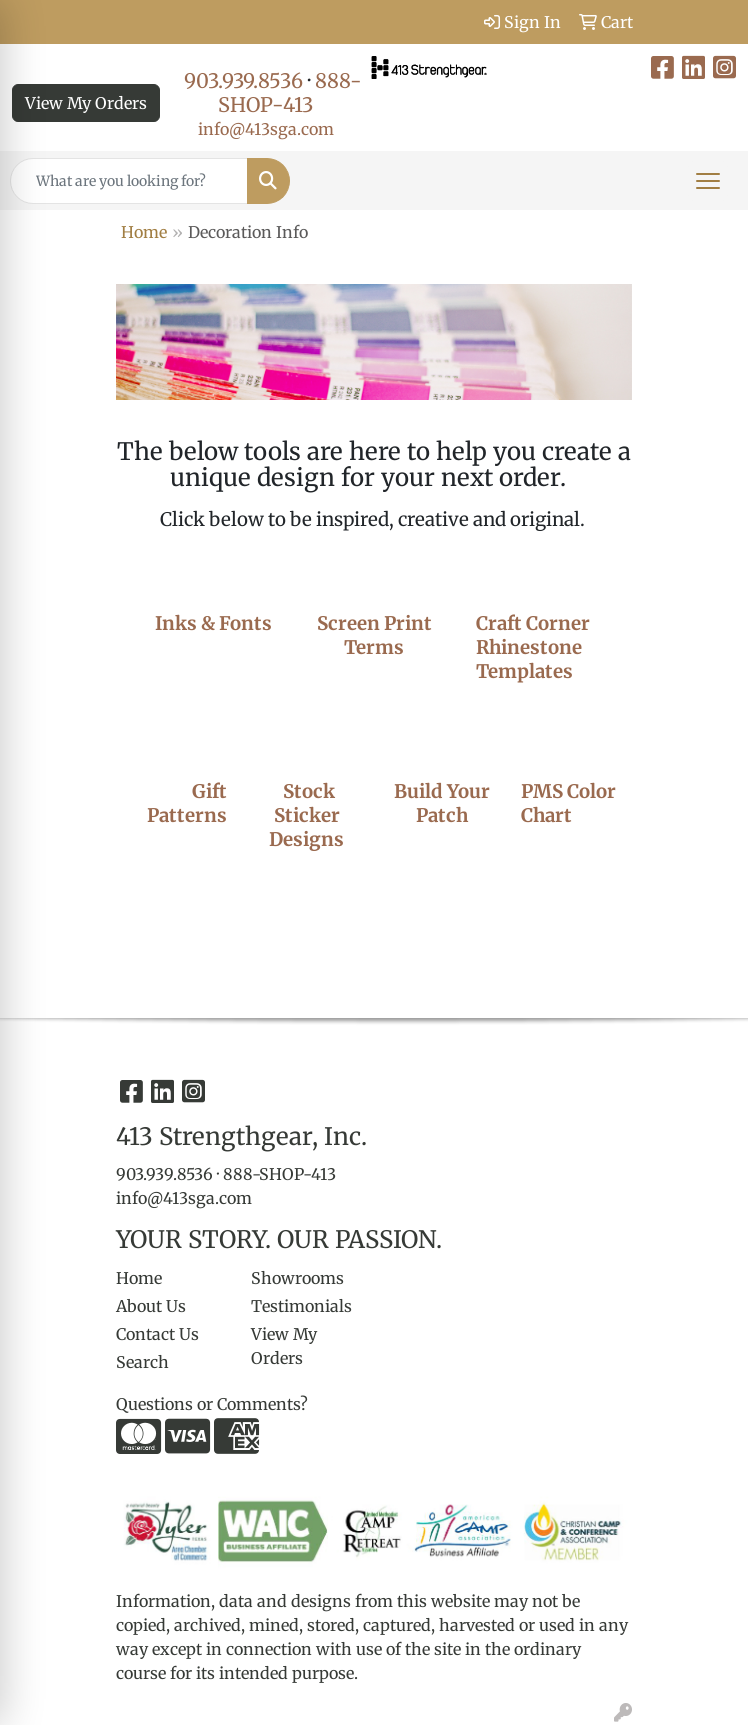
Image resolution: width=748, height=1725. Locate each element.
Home (144, 232)
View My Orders (86, 103)
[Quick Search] (129, 181)
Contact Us (157, 1334)
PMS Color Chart (568, 803)
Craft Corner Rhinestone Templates (533, 647)
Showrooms (297, 1278)
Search (142, 1362)
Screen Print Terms (374, 635)
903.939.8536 (243, 80)
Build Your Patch (442, 803)
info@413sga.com (266, 129)
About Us (151, 1306)
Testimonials (301, 1306)
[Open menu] (708, 181)
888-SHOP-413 (290, 92)
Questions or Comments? (212, 1404)
